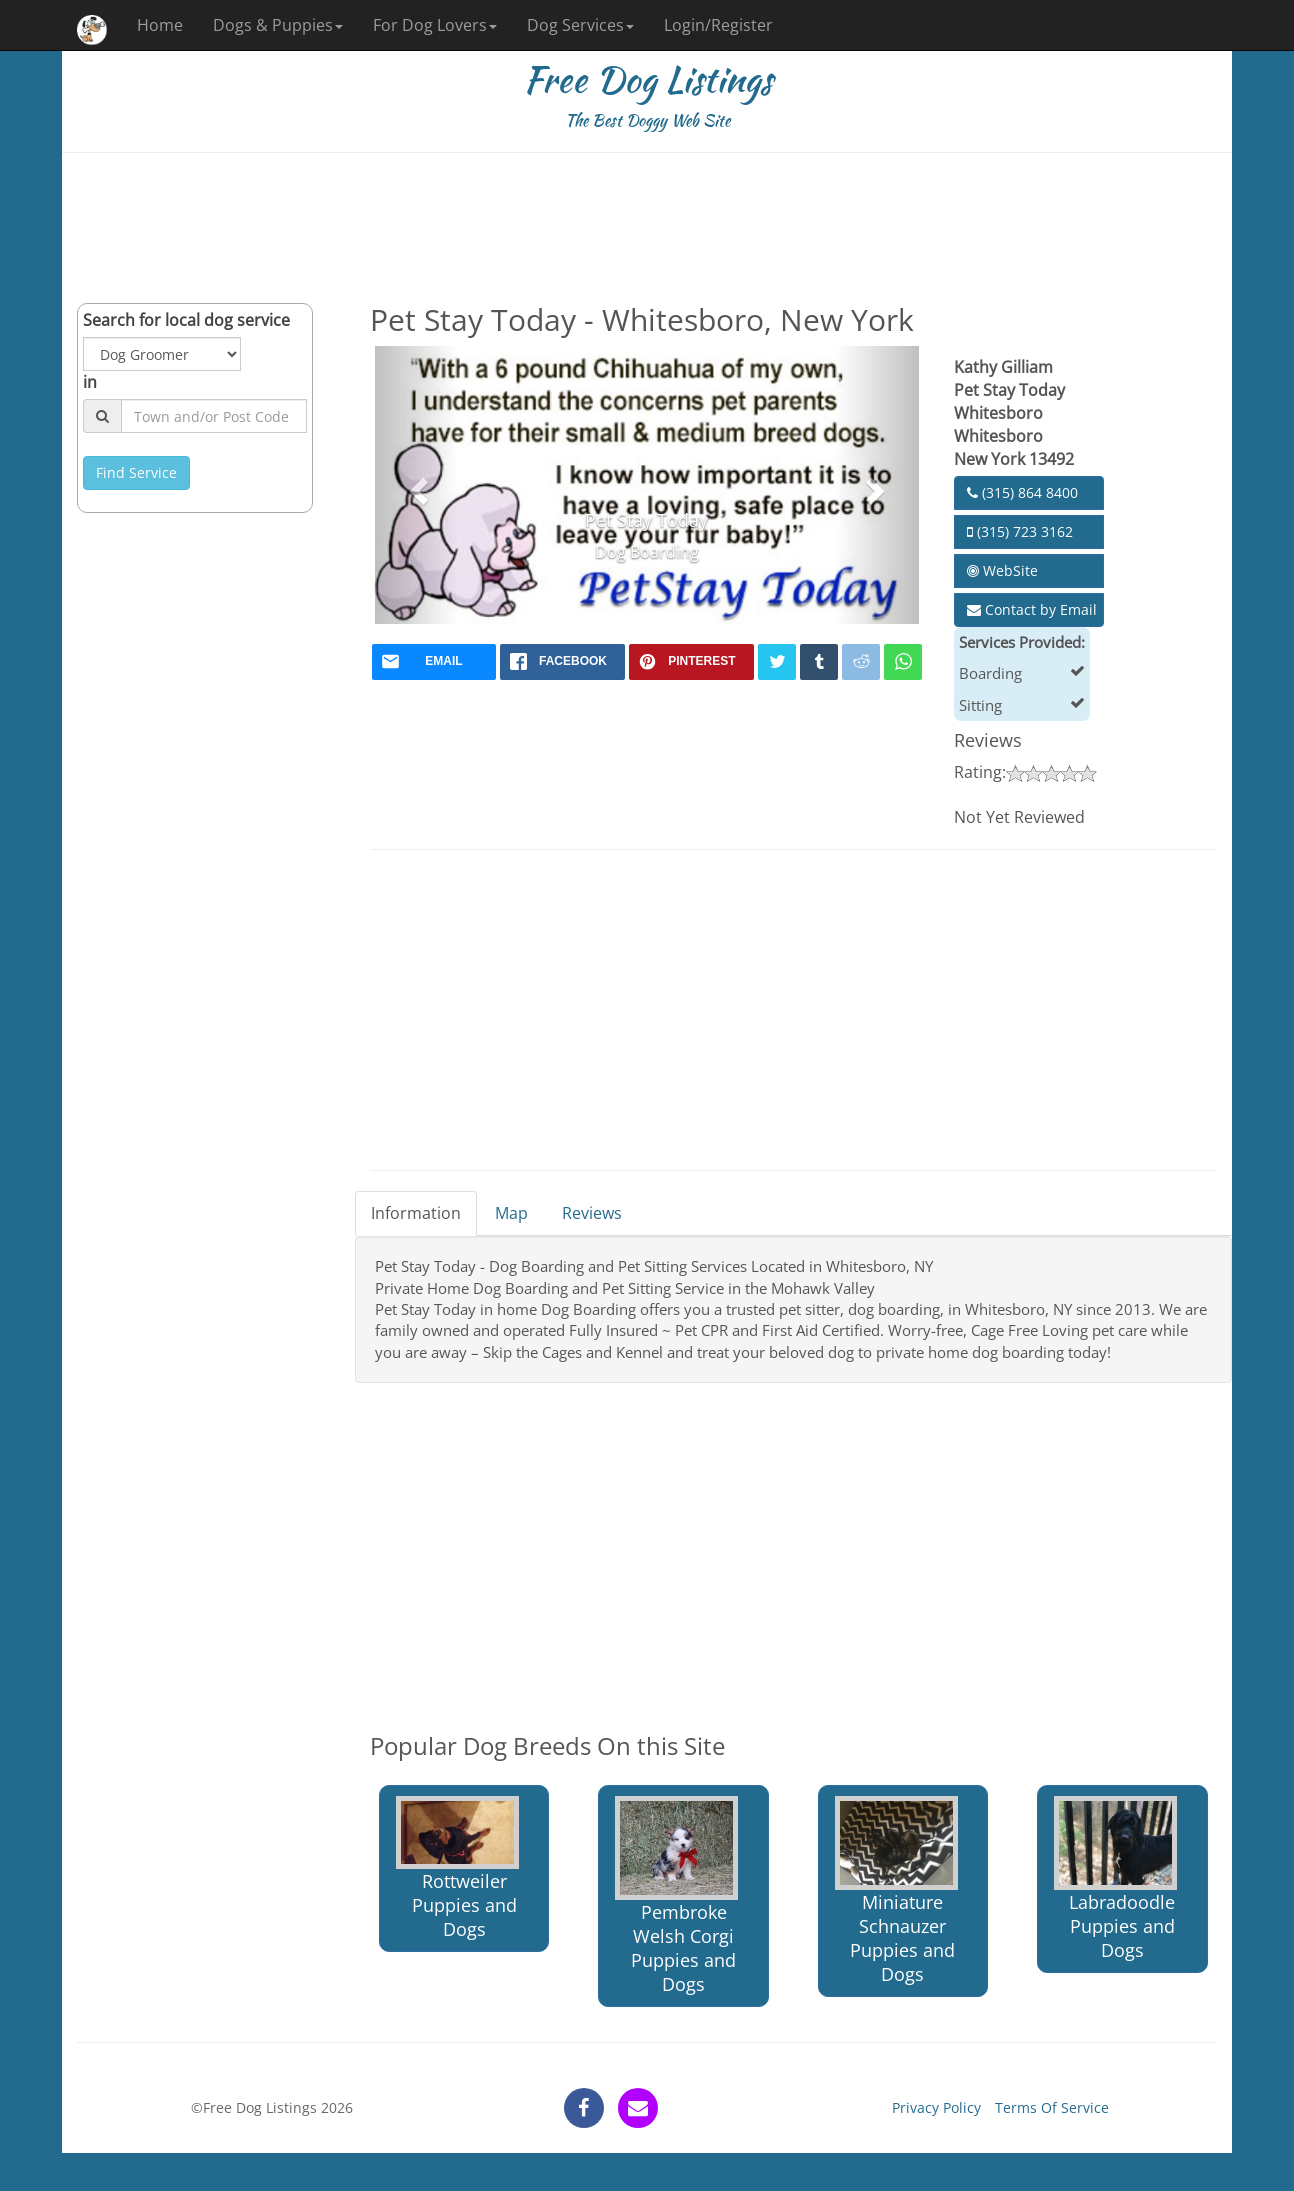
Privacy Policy (936, 2107)
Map (511, 1213)
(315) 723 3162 (1020, 531)
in (90, 382)
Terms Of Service (1052, 2107)
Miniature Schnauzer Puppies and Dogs (896, 1891)
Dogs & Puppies (278, 25)
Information (416, 1213)
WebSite (1002, 570)
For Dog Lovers (435, 25)
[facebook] (562, 662)
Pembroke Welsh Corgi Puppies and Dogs (676, 1896)
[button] (416, 484)
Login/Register (718, 25)
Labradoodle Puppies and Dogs (1115, 1879)
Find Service (136, 472)
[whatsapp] (903, 662)
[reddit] (861, 662)
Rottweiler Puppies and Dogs (457, 1868)
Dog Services (580, 25)
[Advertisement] (647, 228)
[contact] (638, 2108)
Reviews (592, 1213)
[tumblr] (819, 662)
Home (160, 25)
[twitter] (777, 662)
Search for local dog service (186, 320)
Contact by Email (1032, 609)
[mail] (434, 662)
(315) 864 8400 (1022, 492)
